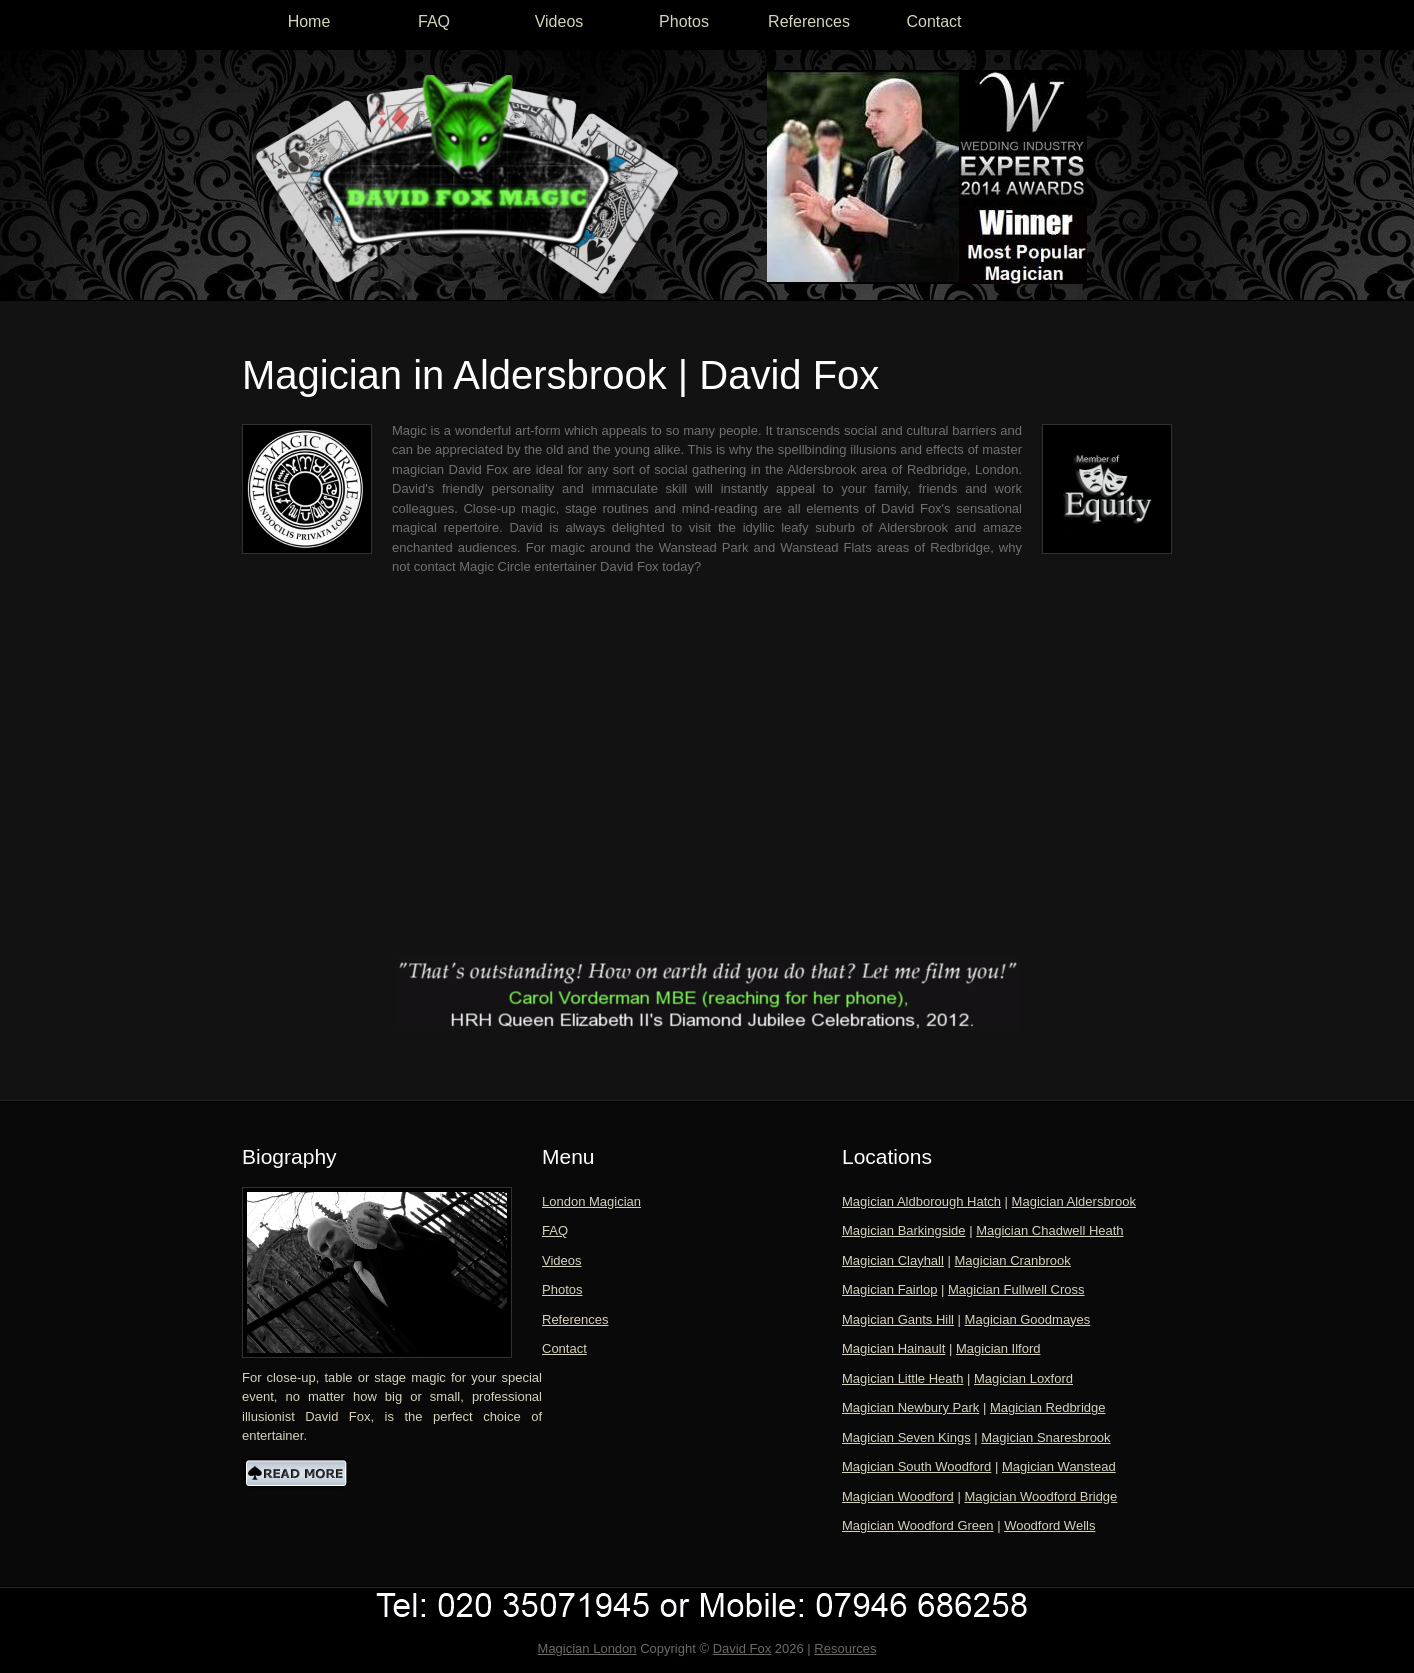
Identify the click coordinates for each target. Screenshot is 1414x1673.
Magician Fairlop (889, 1289)
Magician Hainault (893, 1348)
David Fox (742, 1648)
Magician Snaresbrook (1045, 1437)
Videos (559, 21)
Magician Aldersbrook (1074, 1201)
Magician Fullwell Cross (1016, 1289)
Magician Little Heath (902, 1378)
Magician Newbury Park (910, 1407)
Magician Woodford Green (918, 1525)
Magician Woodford (898, 1496)
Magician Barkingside (904, 1230)
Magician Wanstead (1059, 1466)
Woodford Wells (1049, 1525)
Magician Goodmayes (1028, 1319)
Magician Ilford (998, 1348)
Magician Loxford (1023, 1378)
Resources (845, 1648)
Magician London (587, 1648)
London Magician (591, 1201)
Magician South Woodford (916, 1466)
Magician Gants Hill (898, 1319)
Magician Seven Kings (906, 1437)
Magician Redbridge (1048, 1407)
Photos (684, 21)
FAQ (434, 21)
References (809, 21)
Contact (933, 21)
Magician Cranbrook (1013, 1260)
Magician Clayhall (893, 1260)
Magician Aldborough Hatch (921, 1201)
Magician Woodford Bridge (1040, 1496)
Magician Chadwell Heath (1049, 1230)
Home (309, 21)
